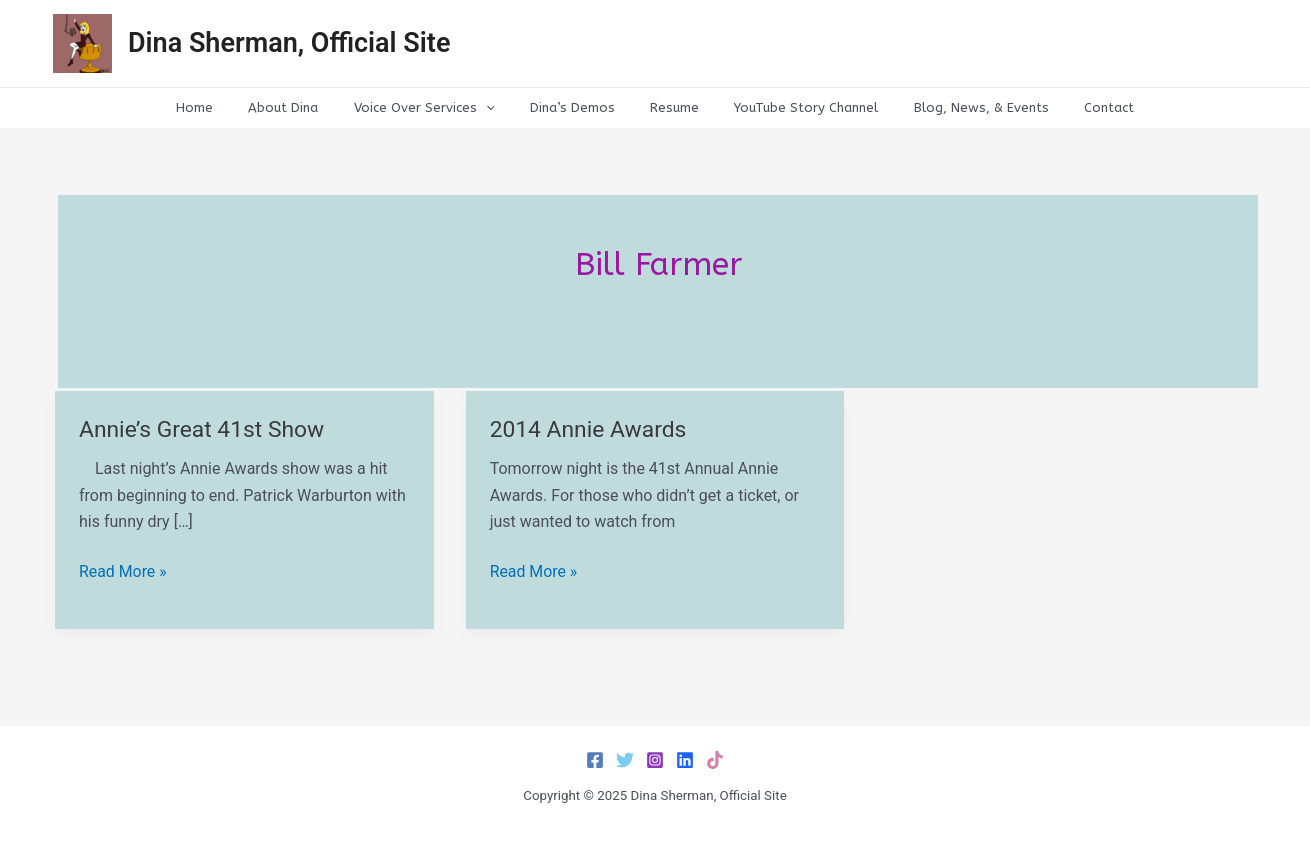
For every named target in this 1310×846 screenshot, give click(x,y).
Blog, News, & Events (957, 107)
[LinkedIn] (685, 760)
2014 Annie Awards (589, 429)
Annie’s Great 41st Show (202, 429)
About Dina (307, 107)
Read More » (123, 572)
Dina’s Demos (576, 107)
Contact (1076, 107)
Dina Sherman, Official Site (289, 43)
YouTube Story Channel (792, 107)
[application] (500, 108)
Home (227, 107)
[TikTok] (715, 760)
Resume (669, 107)
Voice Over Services (438, 108)
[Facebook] (595, 760)
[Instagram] (655, 760)
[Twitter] (625, 760)
